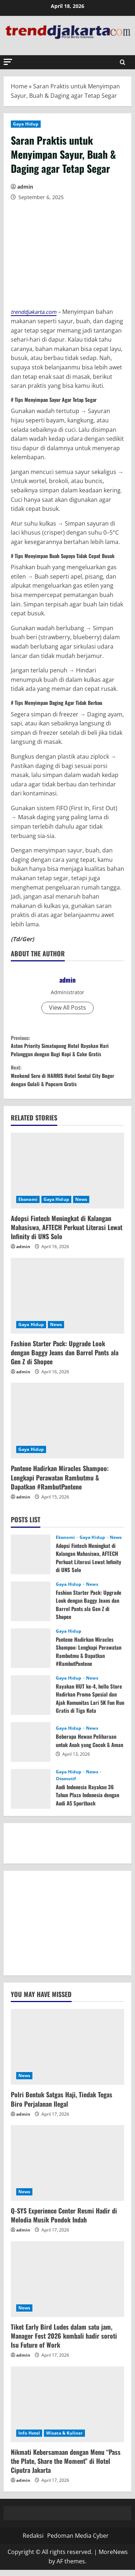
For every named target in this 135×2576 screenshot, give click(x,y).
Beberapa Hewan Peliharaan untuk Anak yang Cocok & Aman (88, 1747)
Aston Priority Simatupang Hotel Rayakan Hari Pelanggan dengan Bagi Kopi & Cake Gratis (67, 1047)
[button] (8, 62)
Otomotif (66, 1785)
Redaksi (33, 2542)
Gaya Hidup (26, 124)
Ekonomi (27, 1205)
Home (19, 86)
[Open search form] (122, 62)
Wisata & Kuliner (64, 2439)
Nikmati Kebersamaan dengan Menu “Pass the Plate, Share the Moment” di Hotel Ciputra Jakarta (66, 2467)
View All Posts (67, 1007)
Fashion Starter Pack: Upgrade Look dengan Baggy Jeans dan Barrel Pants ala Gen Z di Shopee (64, 1358)
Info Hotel (29, 2439)
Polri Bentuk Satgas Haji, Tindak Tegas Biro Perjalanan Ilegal (61, 2105)
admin (25, 186)
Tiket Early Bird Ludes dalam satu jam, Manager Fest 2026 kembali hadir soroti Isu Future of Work (64, 2342)
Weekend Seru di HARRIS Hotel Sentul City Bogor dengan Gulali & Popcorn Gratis (67, 1080)
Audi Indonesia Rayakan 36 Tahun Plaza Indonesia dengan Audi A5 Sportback (87, 1801)
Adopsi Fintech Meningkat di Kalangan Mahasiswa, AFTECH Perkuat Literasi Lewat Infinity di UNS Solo (66, 1233)
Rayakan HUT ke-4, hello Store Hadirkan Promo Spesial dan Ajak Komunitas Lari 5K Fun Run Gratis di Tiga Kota (88, 1708)
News (81, 1205)
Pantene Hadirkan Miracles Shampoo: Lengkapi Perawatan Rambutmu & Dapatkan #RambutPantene (60, 1483)
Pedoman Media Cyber (78, 2542)
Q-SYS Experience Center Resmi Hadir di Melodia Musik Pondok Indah (64, 2221)
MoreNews (113, 2558)
